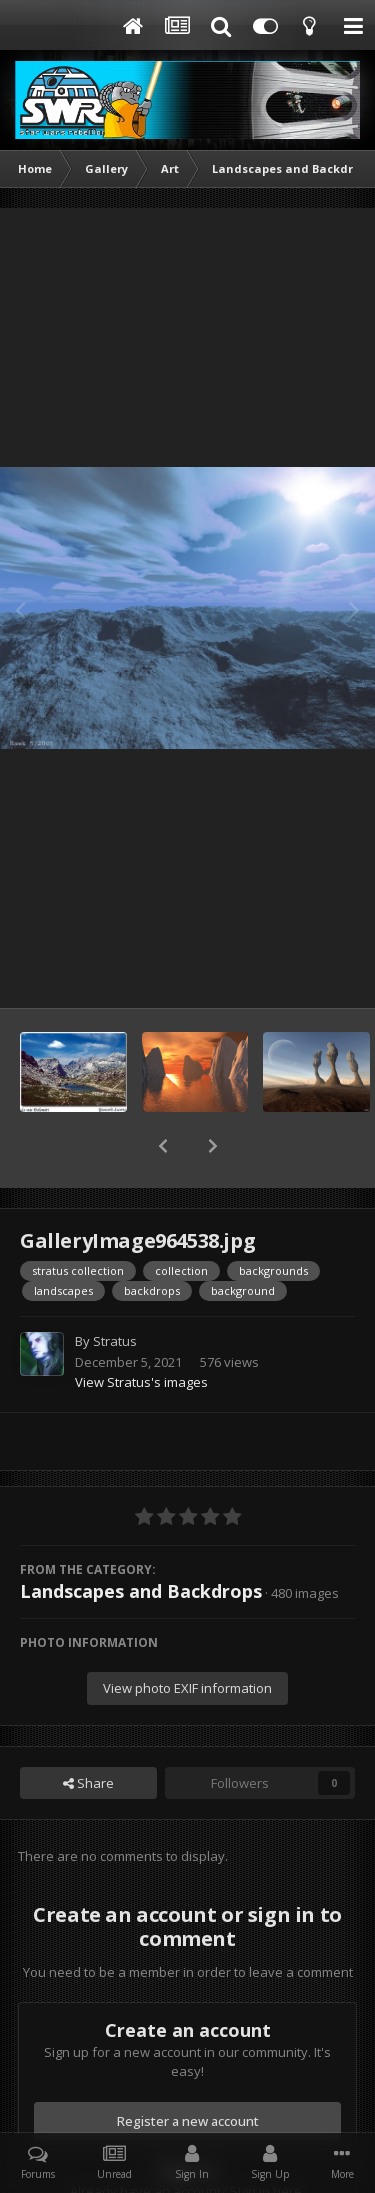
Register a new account (188, 2069)
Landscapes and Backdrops (141, 1539)
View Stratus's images (141, 1330)
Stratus (115, 1289)
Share (88, 1731)
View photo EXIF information (187, 1636)
